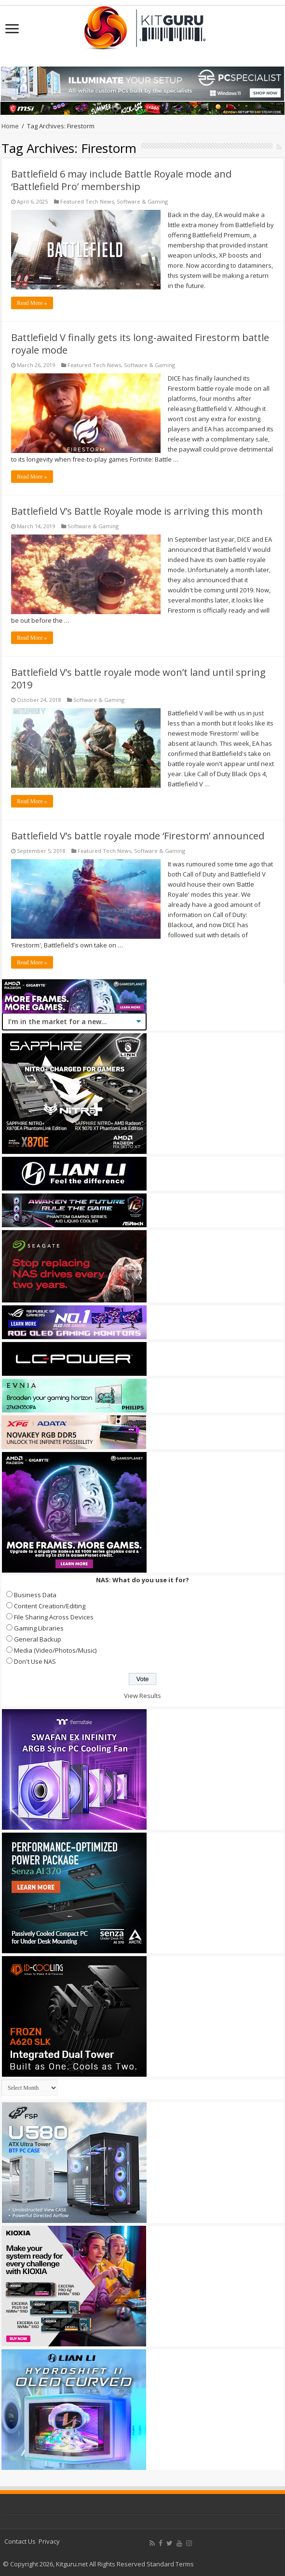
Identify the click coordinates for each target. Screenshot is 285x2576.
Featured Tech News (87, 201)
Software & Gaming (142, 201)
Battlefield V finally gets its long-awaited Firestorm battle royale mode (140, 343)
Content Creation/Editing (49, 1606)
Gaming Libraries (39, 1628)
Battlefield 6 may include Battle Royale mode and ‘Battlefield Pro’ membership (121, 180)
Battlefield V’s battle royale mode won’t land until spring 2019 (138, 678)
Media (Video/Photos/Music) (55, 1650)
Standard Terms (170, 2564)
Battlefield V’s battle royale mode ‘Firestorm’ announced (137, 835)
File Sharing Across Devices (54, 1617)
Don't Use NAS (35, 1661)
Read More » (32, 303)
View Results (142, 1695)
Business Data (35, 1594)
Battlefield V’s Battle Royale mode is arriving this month (137, 511)
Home (10, 126)
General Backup (37, 1639)
